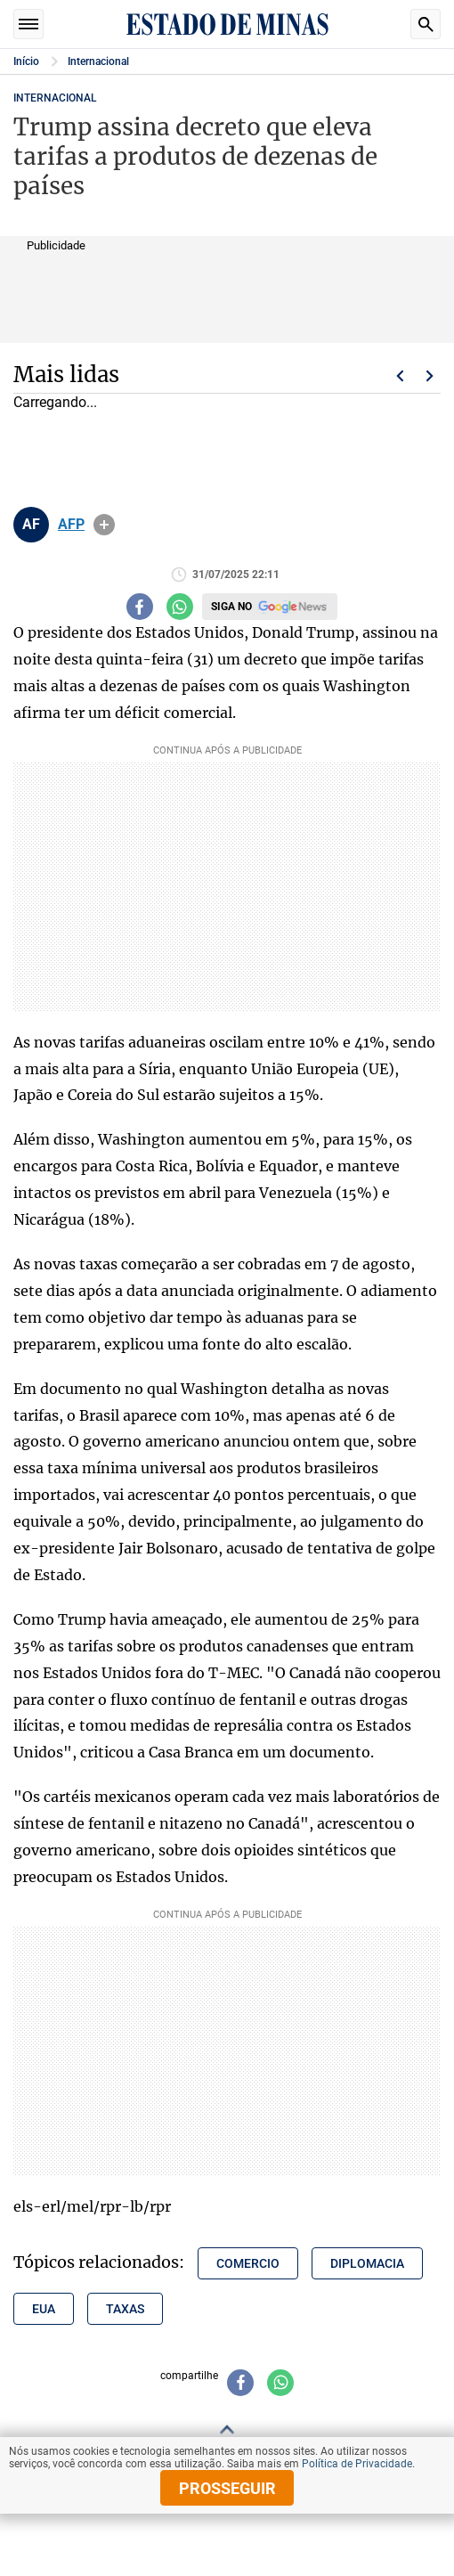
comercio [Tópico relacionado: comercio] (248, 2263)
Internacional (98, 61)
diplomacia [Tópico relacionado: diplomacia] (367, 2263)
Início (26, 61)
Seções (28, 24)
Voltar (399, 376)
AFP (71, 525)
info (104, 524)
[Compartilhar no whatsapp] (179, 606)
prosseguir (227, 2488)
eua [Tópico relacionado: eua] (43, 2309)
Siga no (231, 606)
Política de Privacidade (357, 2464)
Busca (425, 24)
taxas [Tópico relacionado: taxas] (125, 2309)
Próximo (430, 376)
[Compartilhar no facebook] (139, 606)
